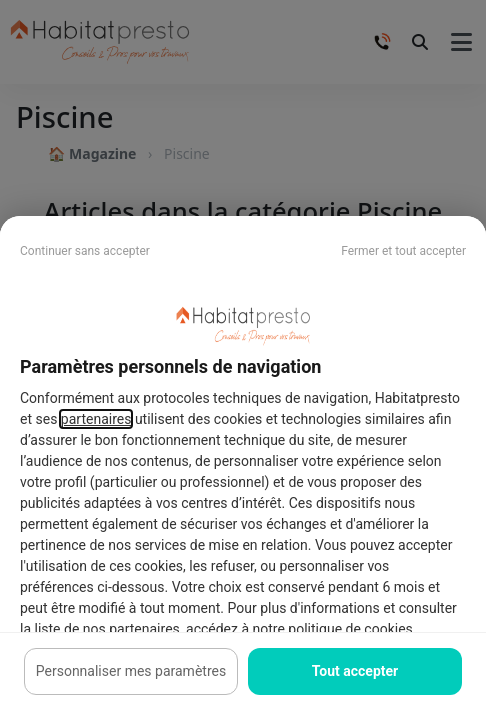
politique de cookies (350, 629)
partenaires (96, 419)
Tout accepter (355, 671)
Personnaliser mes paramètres (131, 671)
